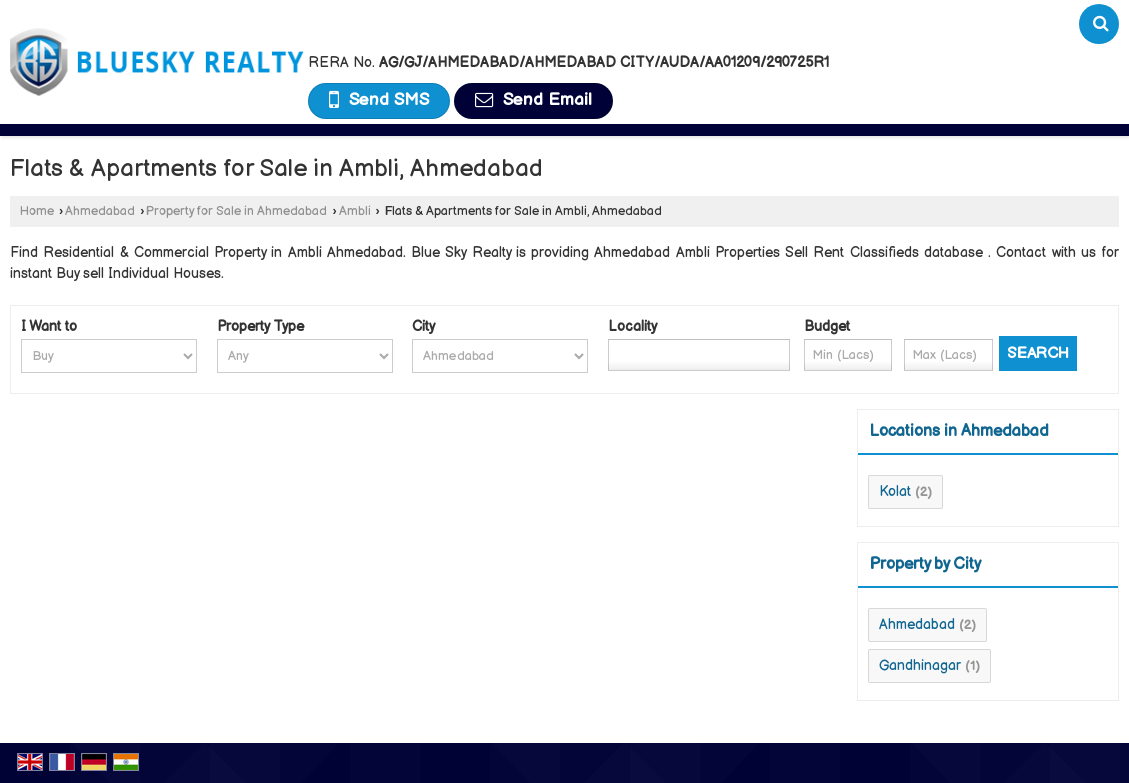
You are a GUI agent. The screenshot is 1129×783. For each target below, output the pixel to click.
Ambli (355, 211)
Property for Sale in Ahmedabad (236, 211)
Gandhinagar (920, 665)
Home (37, 211)
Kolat (895, 491)
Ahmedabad (100, 211)
